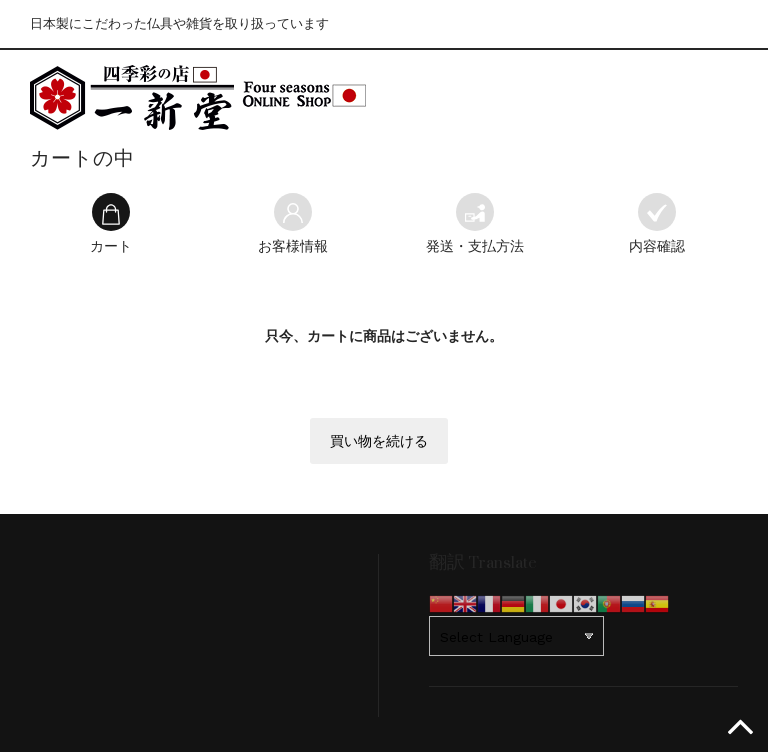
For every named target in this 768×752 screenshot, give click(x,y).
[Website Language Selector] (516, 636)
